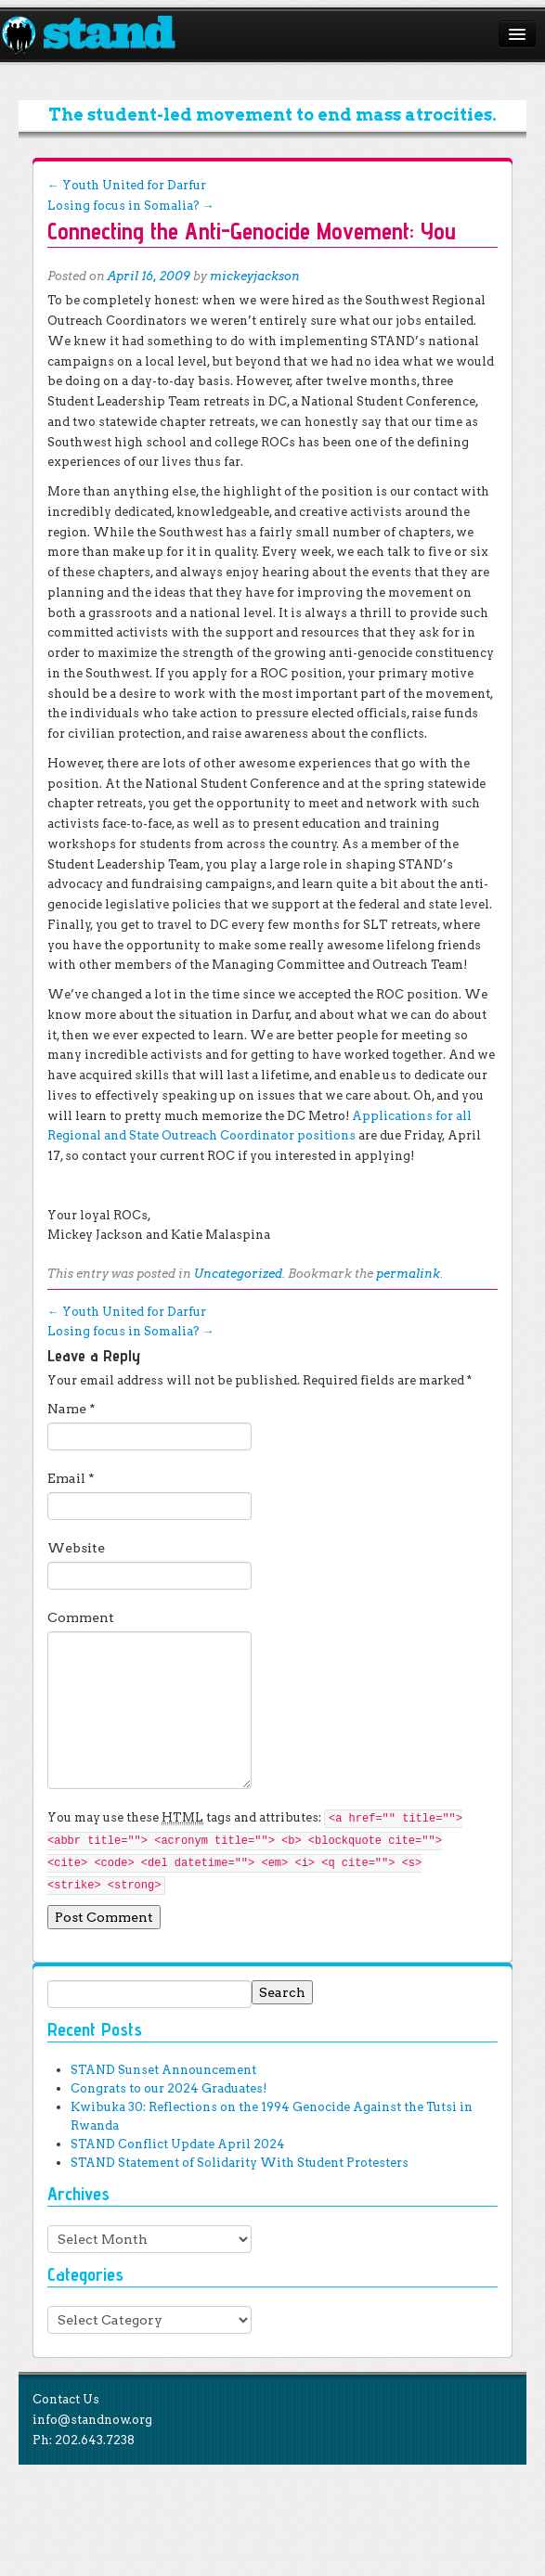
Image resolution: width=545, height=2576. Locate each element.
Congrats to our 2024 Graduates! (168, 2088)
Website (76, 1547)
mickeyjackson (255, 276)
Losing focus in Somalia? (130, 206)
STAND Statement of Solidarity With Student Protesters (240, 2163)
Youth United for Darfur (126, 185)
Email (71, 1478)
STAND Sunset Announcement (163, 2070)
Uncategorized (238, 1274)
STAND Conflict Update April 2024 (178, 2144)
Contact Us (65, 2399)
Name (71, 1408)
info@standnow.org (92, 2420)
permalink (408, 1274)
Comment (80, 1617)
